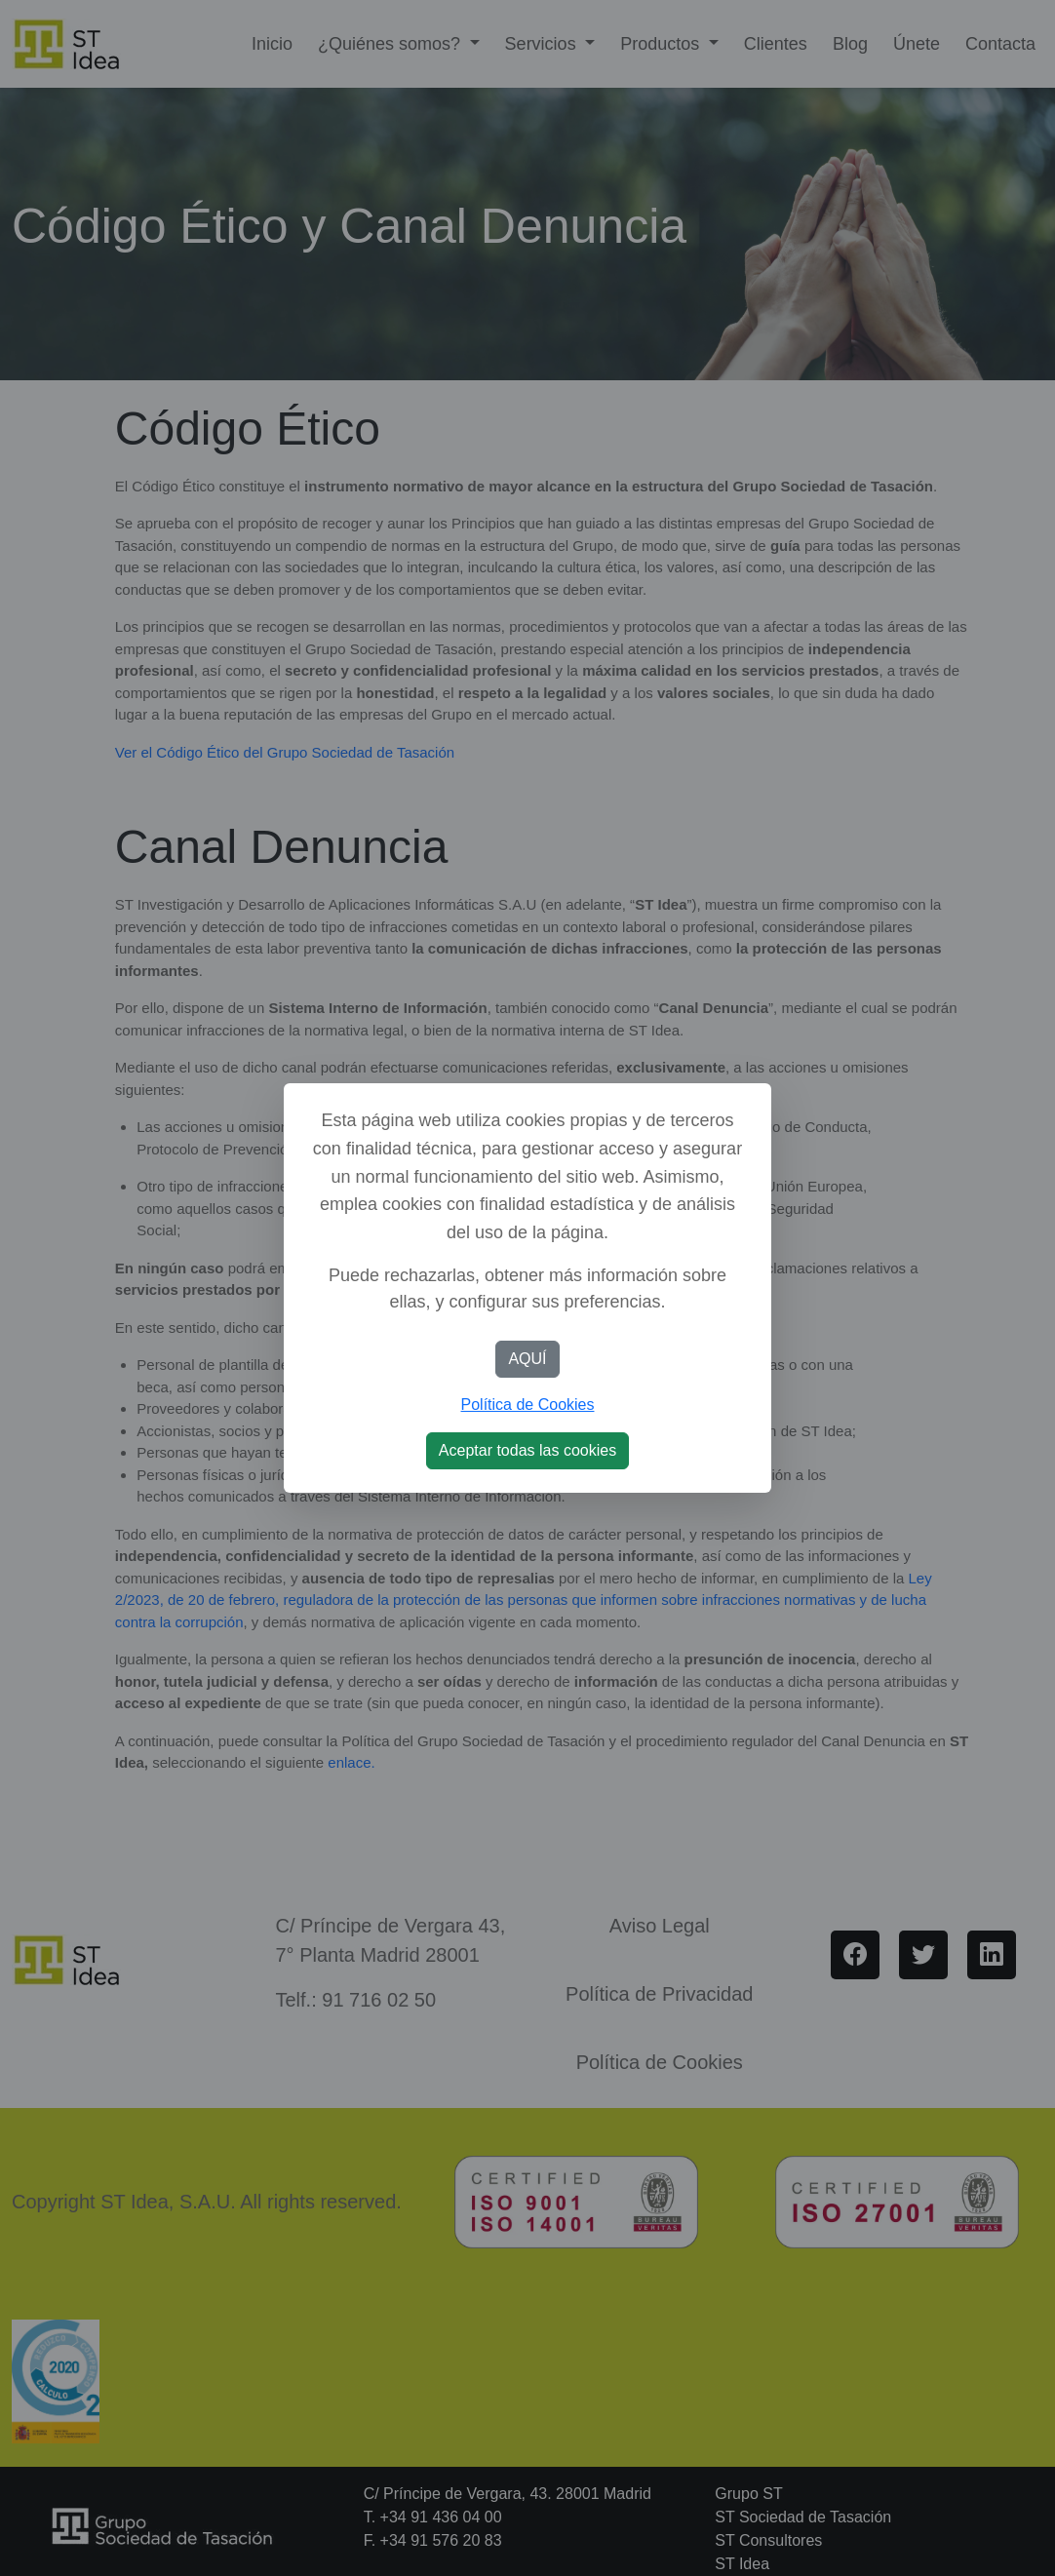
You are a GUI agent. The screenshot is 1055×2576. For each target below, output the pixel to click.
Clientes (775, 44)
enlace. (349, 1762)
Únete (916, 44)
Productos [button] (662, 44)
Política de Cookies (528, 1404)
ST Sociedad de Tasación (803, 2517)
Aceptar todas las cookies (527, 1450)
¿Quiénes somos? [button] (391, 44)
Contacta (1000, 44)
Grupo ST (748, 2493)
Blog (850, 44)
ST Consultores (768, 2540)
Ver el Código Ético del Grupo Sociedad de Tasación (284, 752)
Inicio (272, 44)
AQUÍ (527, 1358)
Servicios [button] (543, 44)
